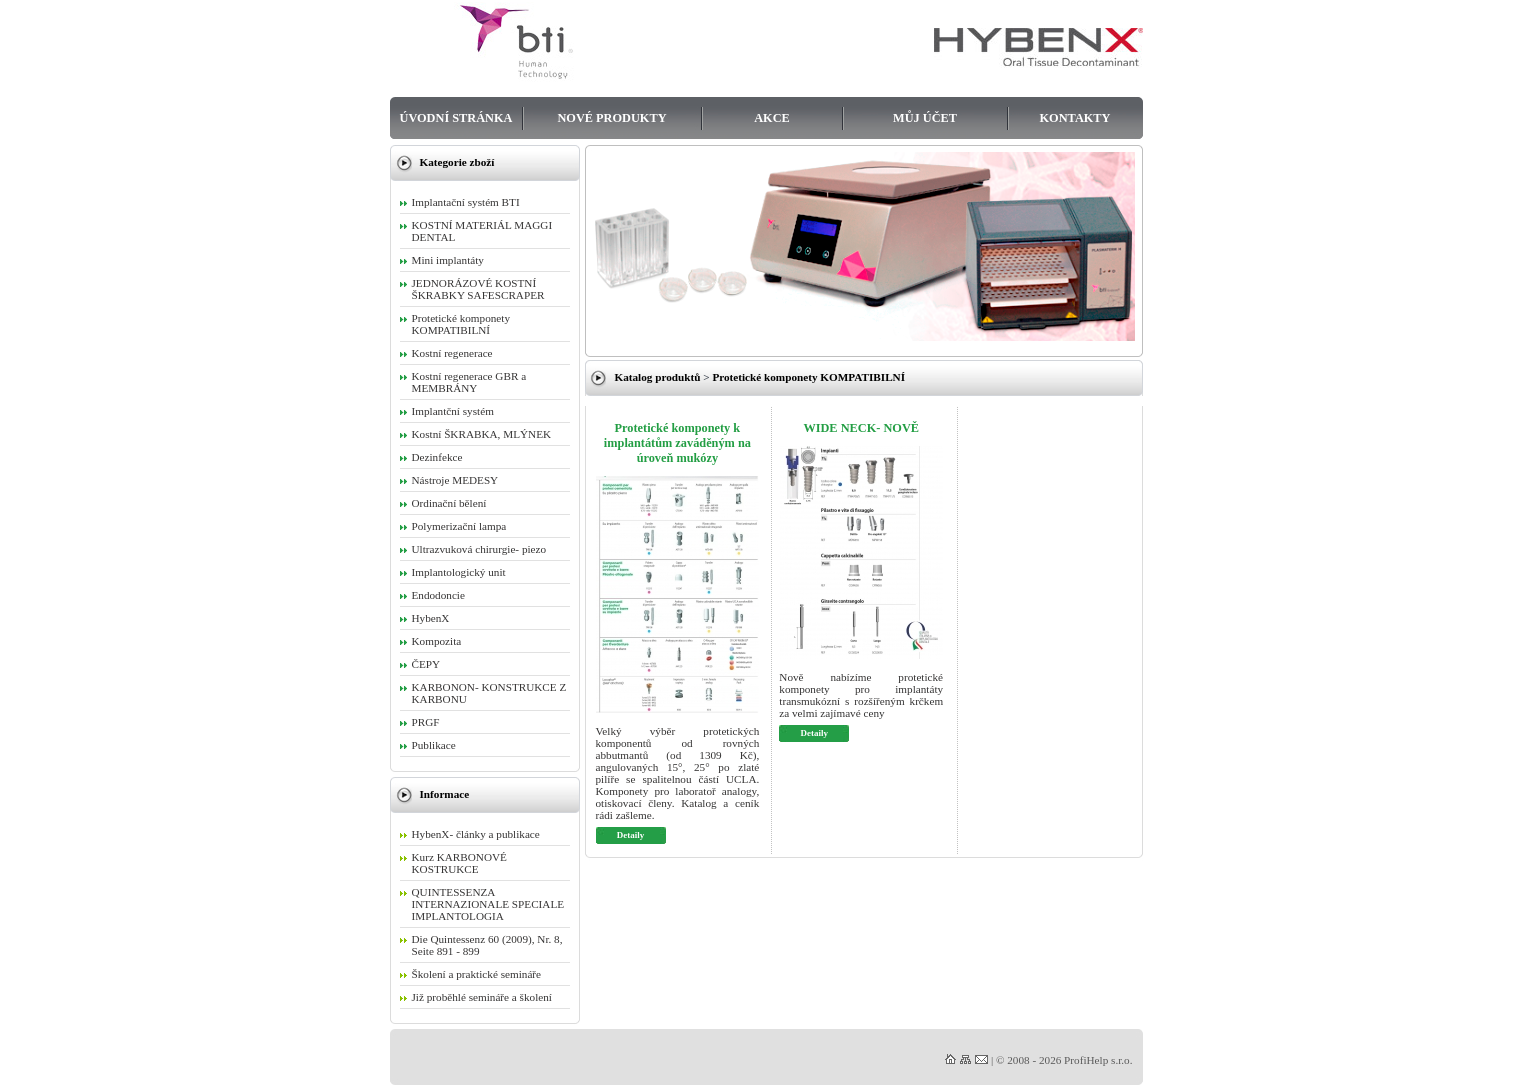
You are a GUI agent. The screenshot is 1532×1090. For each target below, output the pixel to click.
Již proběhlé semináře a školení (482, 997)
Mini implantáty (448, 260)
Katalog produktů (658, 377)
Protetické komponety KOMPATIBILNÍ (808, 377)
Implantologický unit (459, 572)
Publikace (434, 745)
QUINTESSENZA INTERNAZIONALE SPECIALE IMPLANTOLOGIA (488, 904)
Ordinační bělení (449, 503)
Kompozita (437, 641)
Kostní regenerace (452, 353)
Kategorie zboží (457, 162)
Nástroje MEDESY (455, 480)
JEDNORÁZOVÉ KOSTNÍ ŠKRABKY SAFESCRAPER (478, 289)
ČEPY (426, 664)
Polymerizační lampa (459, 526)
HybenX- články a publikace (476, 834)
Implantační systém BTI (466, 202)
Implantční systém (453, 411)
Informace (445, 794)
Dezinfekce (437, 457)
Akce (772, 118)
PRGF (426, 722)
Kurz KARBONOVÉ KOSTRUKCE (459, 863)
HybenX (431, 618)
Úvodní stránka (456, 118)
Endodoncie (438, 595)
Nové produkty (611, 118)
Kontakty (1075, 118)
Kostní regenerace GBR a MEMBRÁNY (469, 382)
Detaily (630, 835)
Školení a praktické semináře (477, 974)
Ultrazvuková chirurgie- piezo (479, 549)
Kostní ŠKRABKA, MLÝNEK (482, 434)
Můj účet (925, 118)
